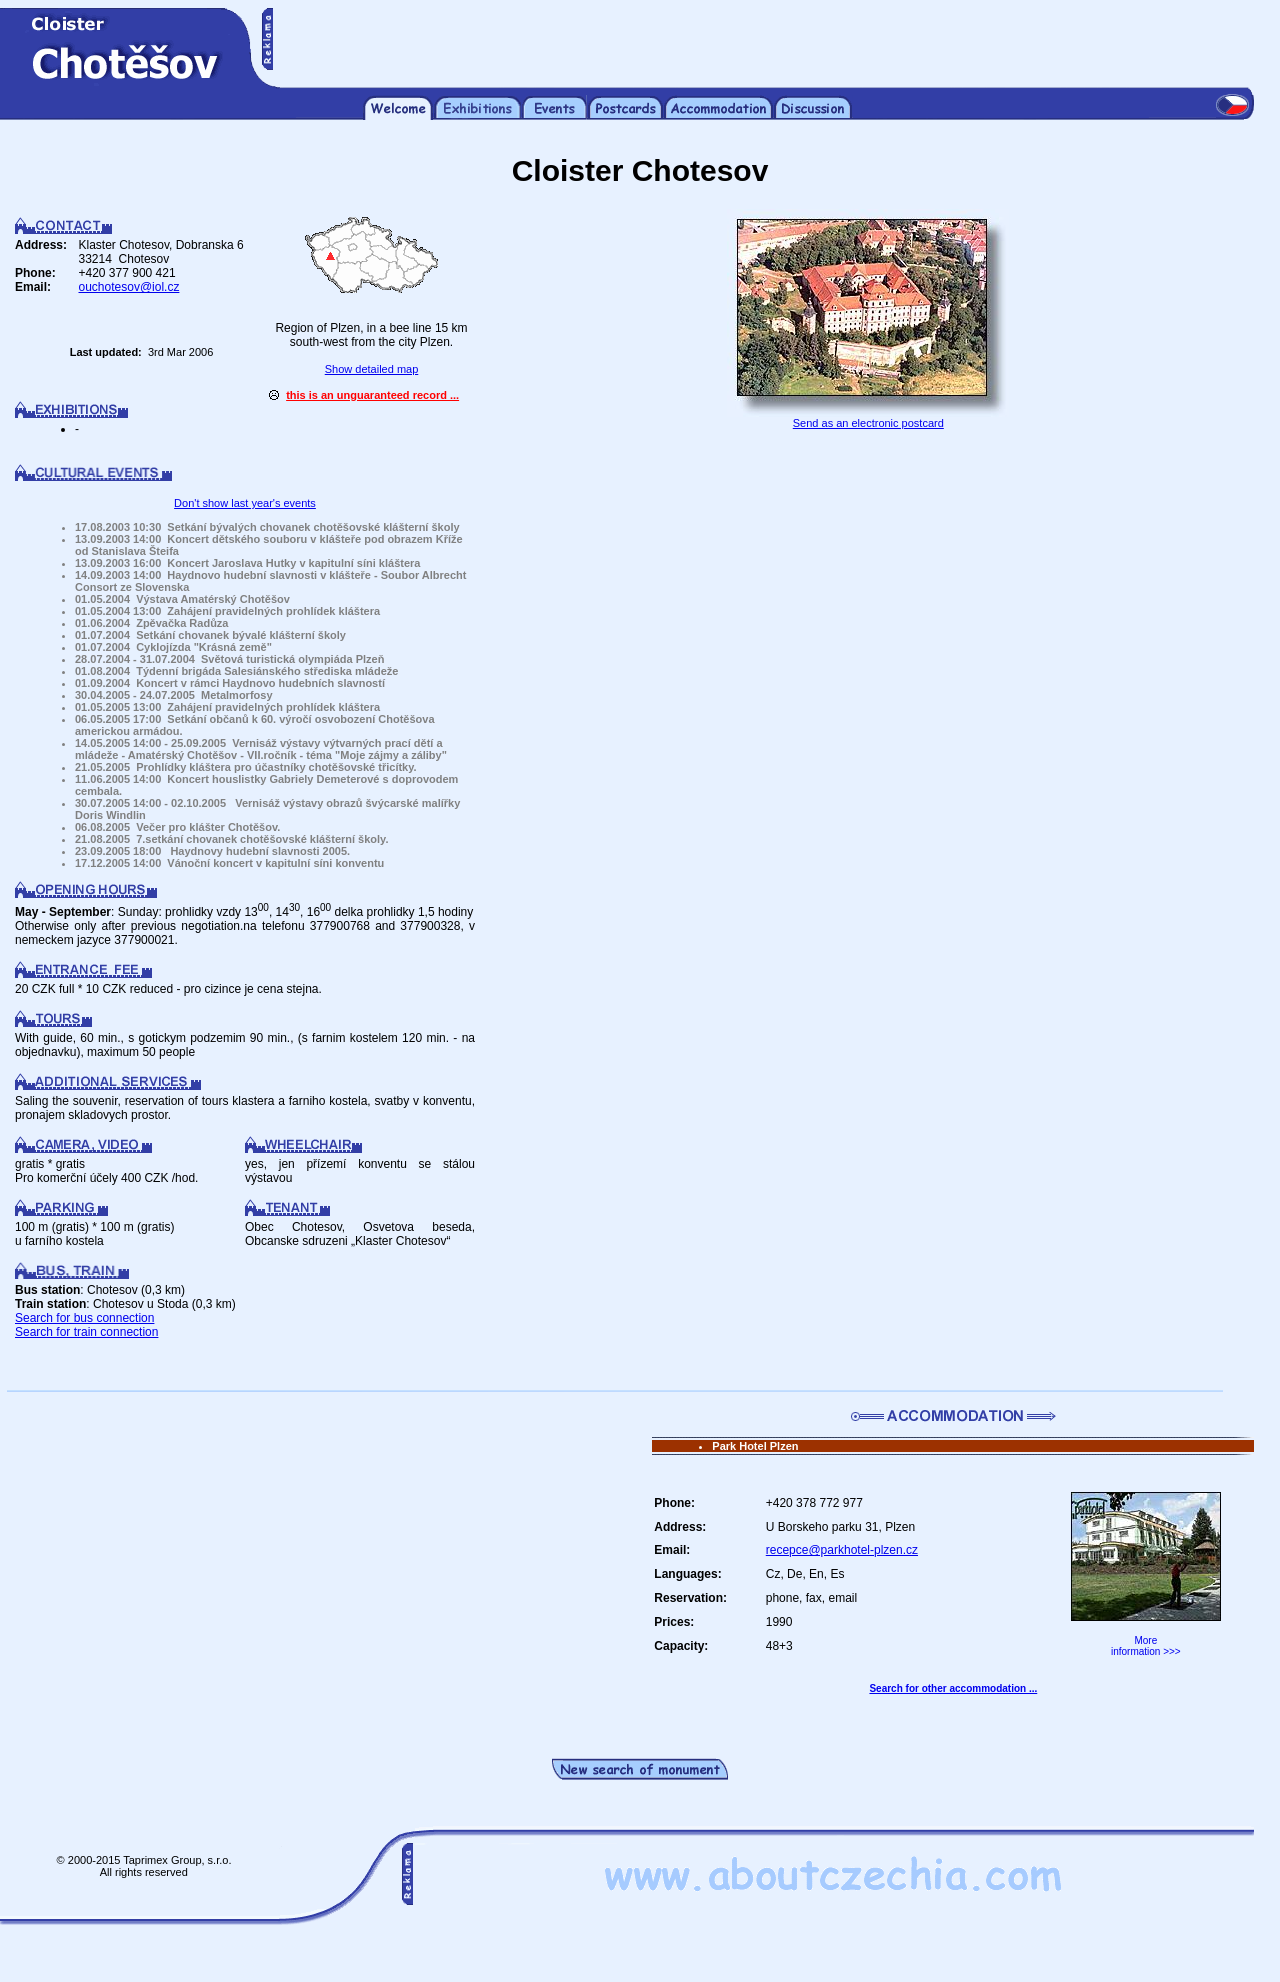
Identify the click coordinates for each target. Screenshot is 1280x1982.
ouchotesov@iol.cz (129, 287)
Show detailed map (372, 369)
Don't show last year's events (245, 503)
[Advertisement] (764, 38)
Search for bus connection (84, 1318)
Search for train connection (86, 1332)
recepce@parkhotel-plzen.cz (842, 1550)
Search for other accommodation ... (953, 1688)
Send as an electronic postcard (868, 423)
